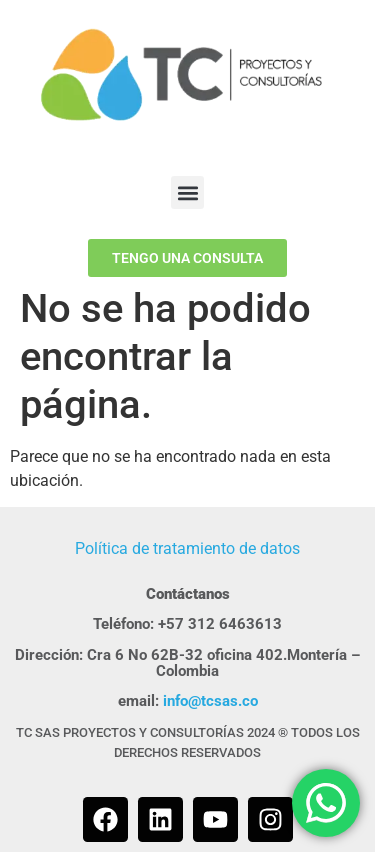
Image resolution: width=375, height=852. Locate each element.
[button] (187, 192)
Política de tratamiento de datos (187, 548)
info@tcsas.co (210, 701)
